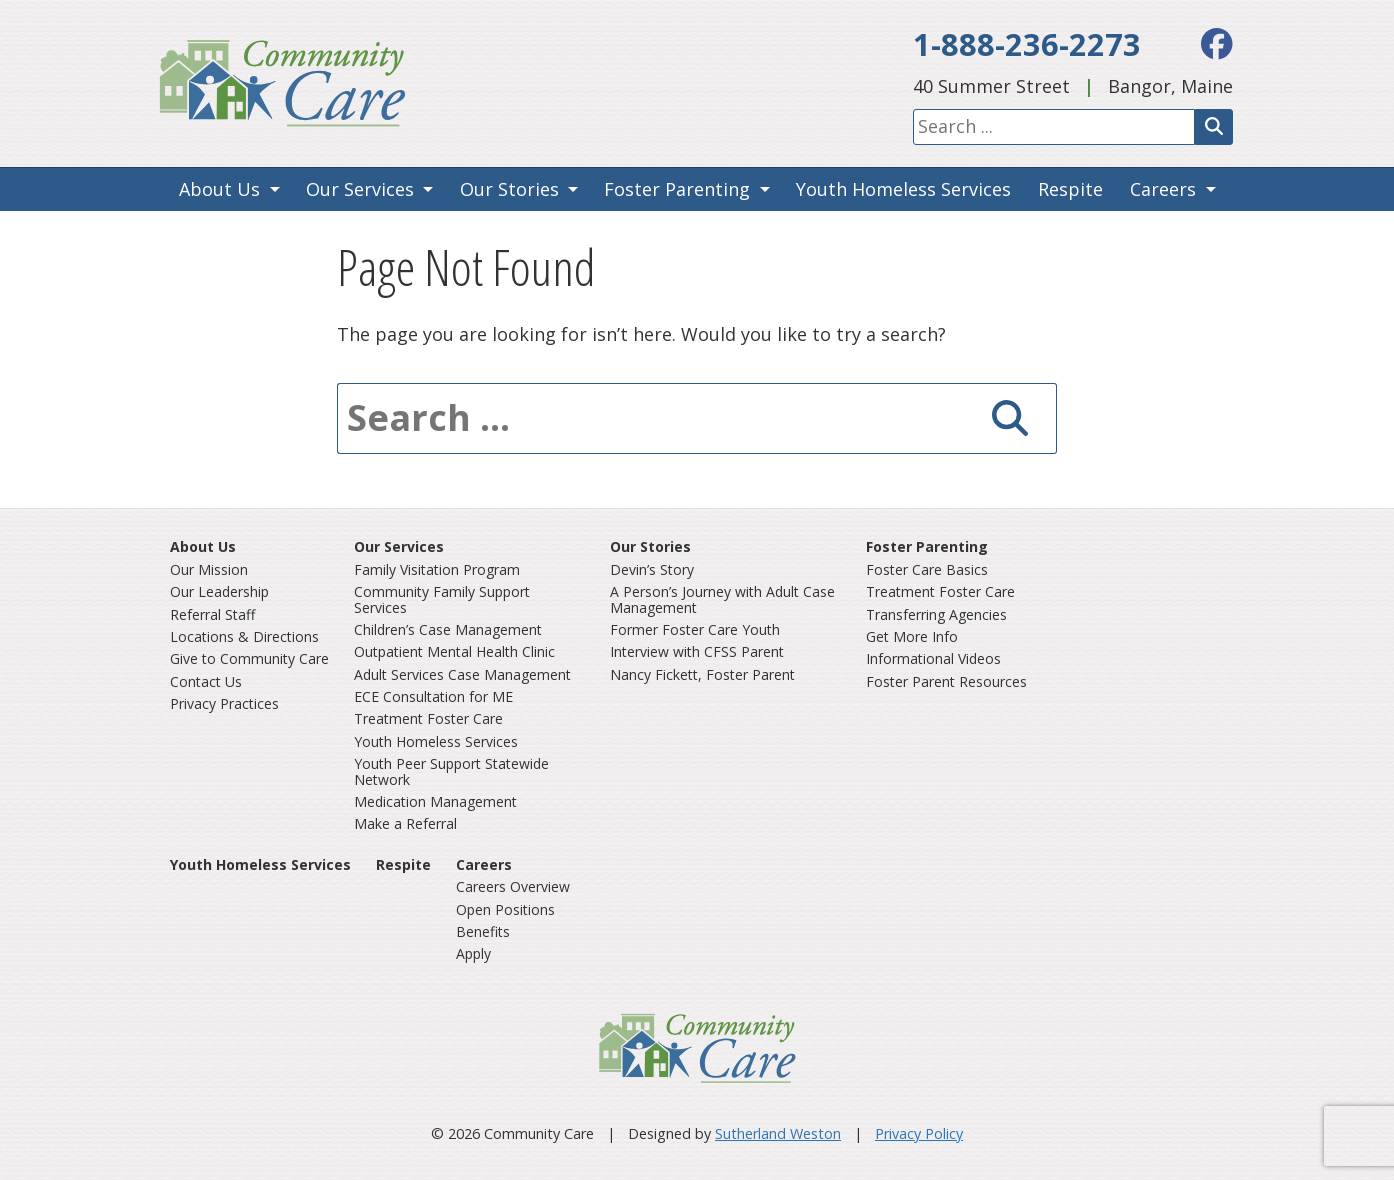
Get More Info (912, 636)
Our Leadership (219, 591)
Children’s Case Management (448, 629)
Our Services (360, 189)
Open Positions (505, 909)
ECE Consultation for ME (433, 696)
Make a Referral (405, 823)
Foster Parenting (677, 189)
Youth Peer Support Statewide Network (451, 771)
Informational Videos (933, 658)
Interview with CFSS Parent (697, 651)
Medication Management (435, 801)
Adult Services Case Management (462, 674)
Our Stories (509, 189)
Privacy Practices (224, 703)
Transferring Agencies (936, 614)
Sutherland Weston (778, 1133)
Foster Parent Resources (946, 681)
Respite (1070, 189)
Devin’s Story (652, 569)
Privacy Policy (919, 1133)
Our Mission (209, 569)
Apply (473, 953)
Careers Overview (513, 886)
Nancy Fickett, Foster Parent (702, 674)
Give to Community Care (249, 658)
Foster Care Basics (927, 569)
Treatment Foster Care (428, 718)
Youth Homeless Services (903, 189)
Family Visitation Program (437, 569)
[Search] (1214, 127)
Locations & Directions (244, 636)
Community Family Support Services (442, 599)
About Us (219, 189)
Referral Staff (212, 614)
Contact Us (206, 681)
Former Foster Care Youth (695, 629)
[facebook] (1217, 43)
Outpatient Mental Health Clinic (454, 651)
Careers (1163, 189)
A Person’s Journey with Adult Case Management (722, 599)
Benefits (483, 931)
